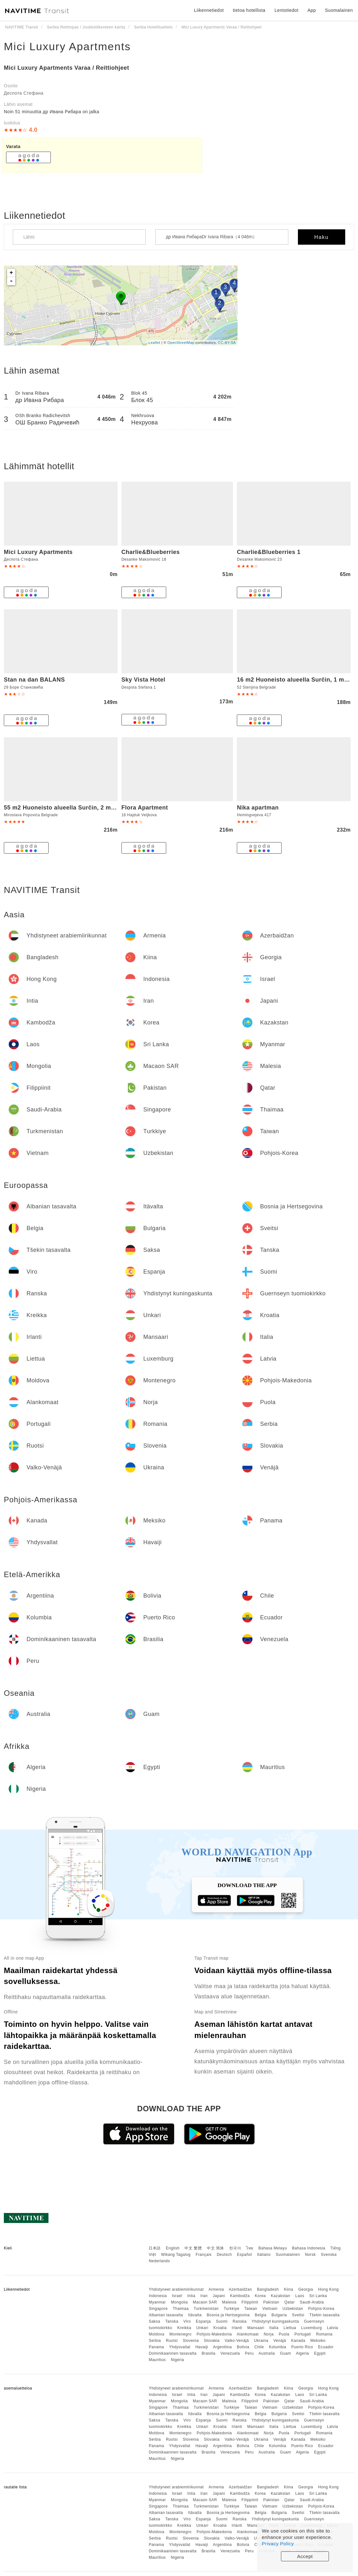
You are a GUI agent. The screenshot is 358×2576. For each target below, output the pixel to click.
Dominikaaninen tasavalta (172, 2353)
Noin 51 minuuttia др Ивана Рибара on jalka (51, 111)
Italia (273, 2328)
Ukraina (261, 2340)
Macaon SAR (205, 2302)
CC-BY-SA (227, 342)
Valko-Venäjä (237, 2340)
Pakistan (271, 2302)
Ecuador (325, 2347)
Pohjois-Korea (321, 2308)
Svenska (329, 2254)
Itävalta (195, 2315)
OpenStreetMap (180, 342)
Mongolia (179, 2302)
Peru (249, 2353)
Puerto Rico (302, 2347)
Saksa (154, 2321)
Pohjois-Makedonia (214, 2334)
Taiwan (250, 2308)
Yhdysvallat (180, 2347)
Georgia (305, 2289)
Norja (269, 2334)
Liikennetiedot (209, 10)
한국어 (235, 2248)
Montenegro (180, 2334)
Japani (219, 2296)
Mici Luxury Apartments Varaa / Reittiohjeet (66, 68)
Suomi (222, 2321)
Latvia (332, 2328)
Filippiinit (250, 2302)
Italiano (264, 2254)
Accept (305, 2556)
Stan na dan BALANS (34, 679)
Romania (324, 2334)
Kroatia (220, 2328)
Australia (267, 2353)
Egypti (319, 2353)
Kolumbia (277, 2347)
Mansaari (255, 2328)
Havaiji (201, 2347)
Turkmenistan (206, 2308)
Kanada (298, 2340)
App (311, 10)
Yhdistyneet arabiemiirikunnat (176, 2289)
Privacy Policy (278, 2543)
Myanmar (157, 2302)
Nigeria (177, 2360)
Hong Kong (328, 2289)
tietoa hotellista (249, 10)
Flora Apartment (144, 807)
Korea (260, 2296)
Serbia (155, 2340)
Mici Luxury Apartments (67, 46)
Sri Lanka (318, 2296)
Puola (284, 2334)
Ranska (240, 2321)
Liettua (290, 2328)
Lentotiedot (287, 10)
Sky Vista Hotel (143, 679)
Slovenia (191, 2340)
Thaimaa (181, 2308)
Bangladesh (268, 2289)
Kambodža (240, 2296)
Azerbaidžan (240, 2289)
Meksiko (318, 2340)
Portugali (302, 2334)
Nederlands (159, 2261)
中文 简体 (215, 2248)
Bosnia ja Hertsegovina (228, 2315)
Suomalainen (288, 2254)
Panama (156, 2347)
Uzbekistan (293, 2308)
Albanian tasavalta (166, 2315)
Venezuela (230, 2353)
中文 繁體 (193, 2248)
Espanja (203, 2321)
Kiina (288, 2289)
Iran (204, 2296)
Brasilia (208, 2353)
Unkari (202, 2328)
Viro (187, 2321)
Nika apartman (258, 807)
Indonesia (158, 2296)
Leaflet (154, 342)
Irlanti (237, 2328)
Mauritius (157, 2360)
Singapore (158, 2308)
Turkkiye (231, 2308)
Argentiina (222, 2347)
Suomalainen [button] (339, 10)
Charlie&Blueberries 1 (268, 552)
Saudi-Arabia (312, 2302)
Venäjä (279, 2340)
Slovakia (212, 2340)
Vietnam (269, 2308)
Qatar (289, 2302)
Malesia (229, 2302)
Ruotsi (172, 2340)
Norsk (310, 2254)
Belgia (260, 2315)
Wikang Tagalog (176, 2254)
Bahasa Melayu (273, 2248)
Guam (285, 2353)
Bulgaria (279, 2315)
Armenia (216, 2289)
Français (204, 2254)
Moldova (156, 2334)
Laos (299, 2296)
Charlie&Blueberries (150, 552)
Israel (177, 2296)
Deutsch (224, 2254)
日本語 (155, 2248)
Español (244, 2254)
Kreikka (184, 2328)
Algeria (302, 2353)
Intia (191, 2296)
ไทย (249, 2248)
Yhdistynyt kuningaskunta (275, 2321)
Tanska (171, 2321)
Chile (259, 2347)
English (173, 2248)
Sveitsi (298, 2315)
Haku (321, 237)
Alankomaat (248, 2334)
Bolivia (243, 2347)
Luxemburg (311, 2328)
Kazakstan (280, 2296)
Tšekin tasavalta (324, 2315)
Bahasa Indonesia (308, 2248)
